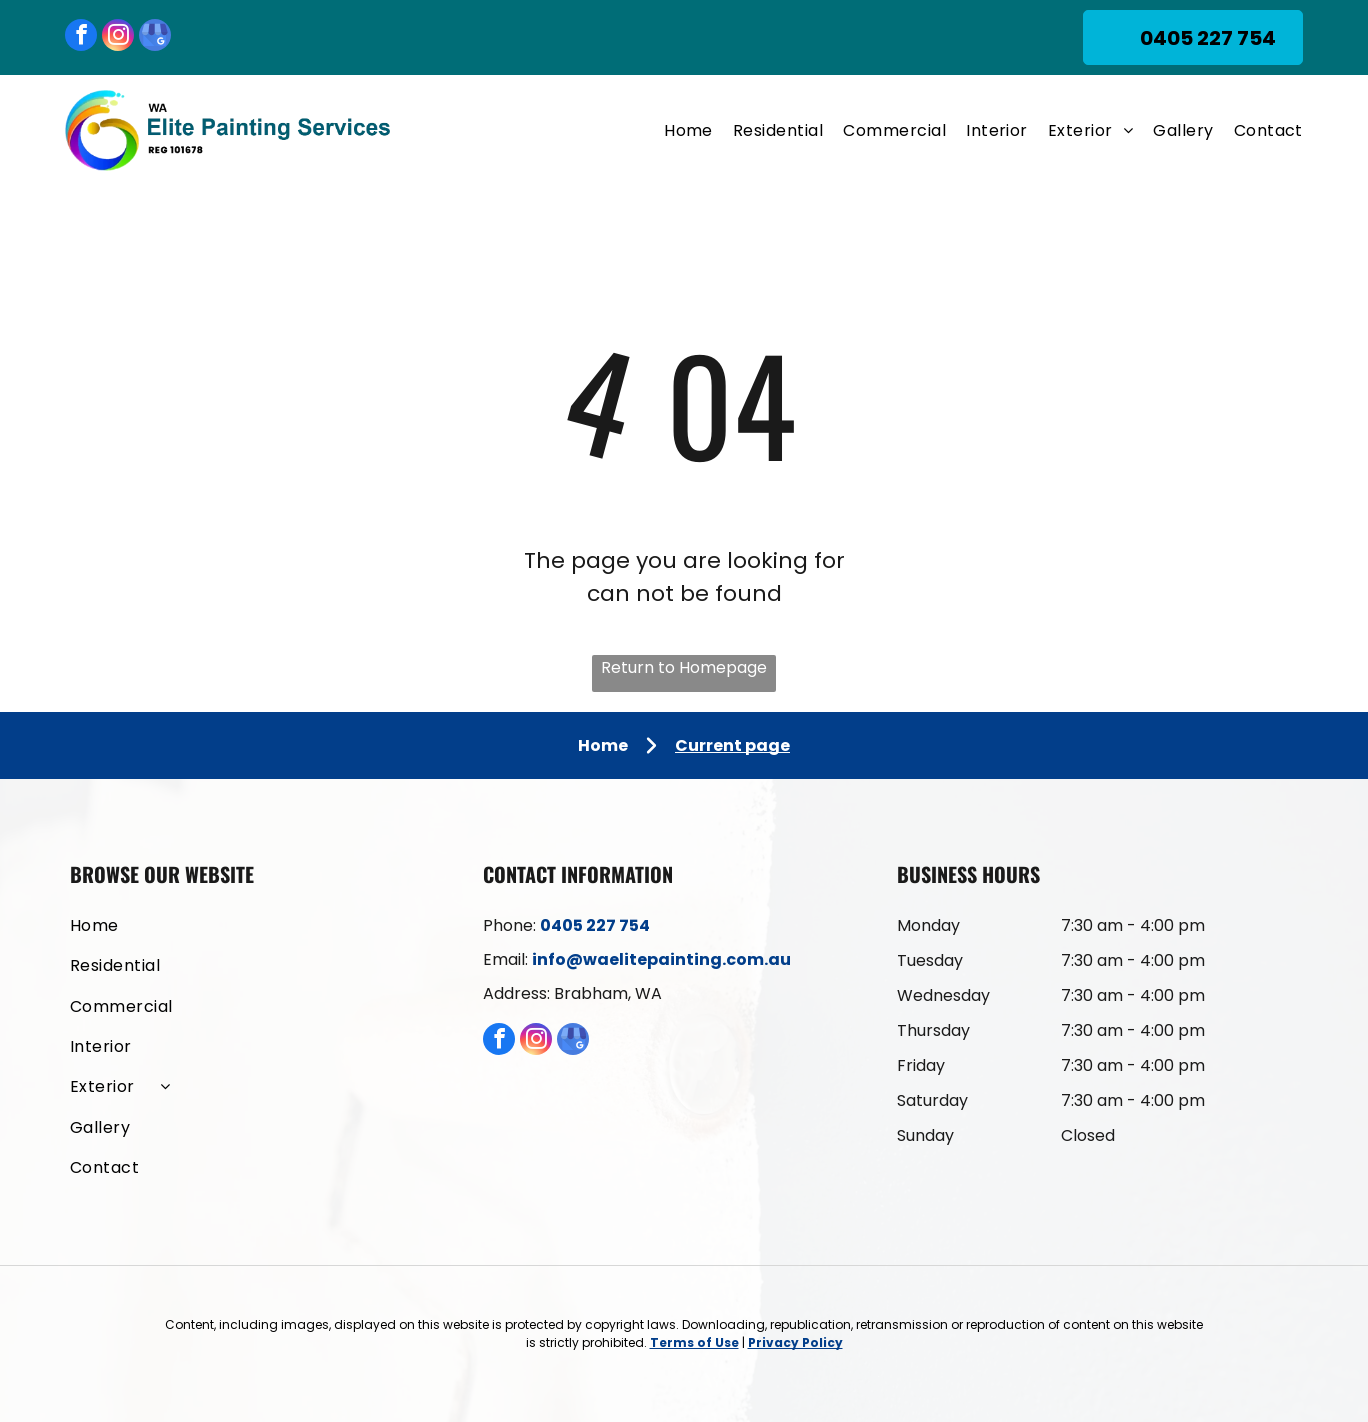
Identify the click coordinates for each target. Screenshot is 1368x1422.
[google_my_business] (155, 37)
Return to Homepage (684, 667)
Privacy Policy (795, 1342)
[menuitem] (678, 130)
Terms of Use (694, 1342)
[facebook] (81, 37)
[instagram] (118, 37)
